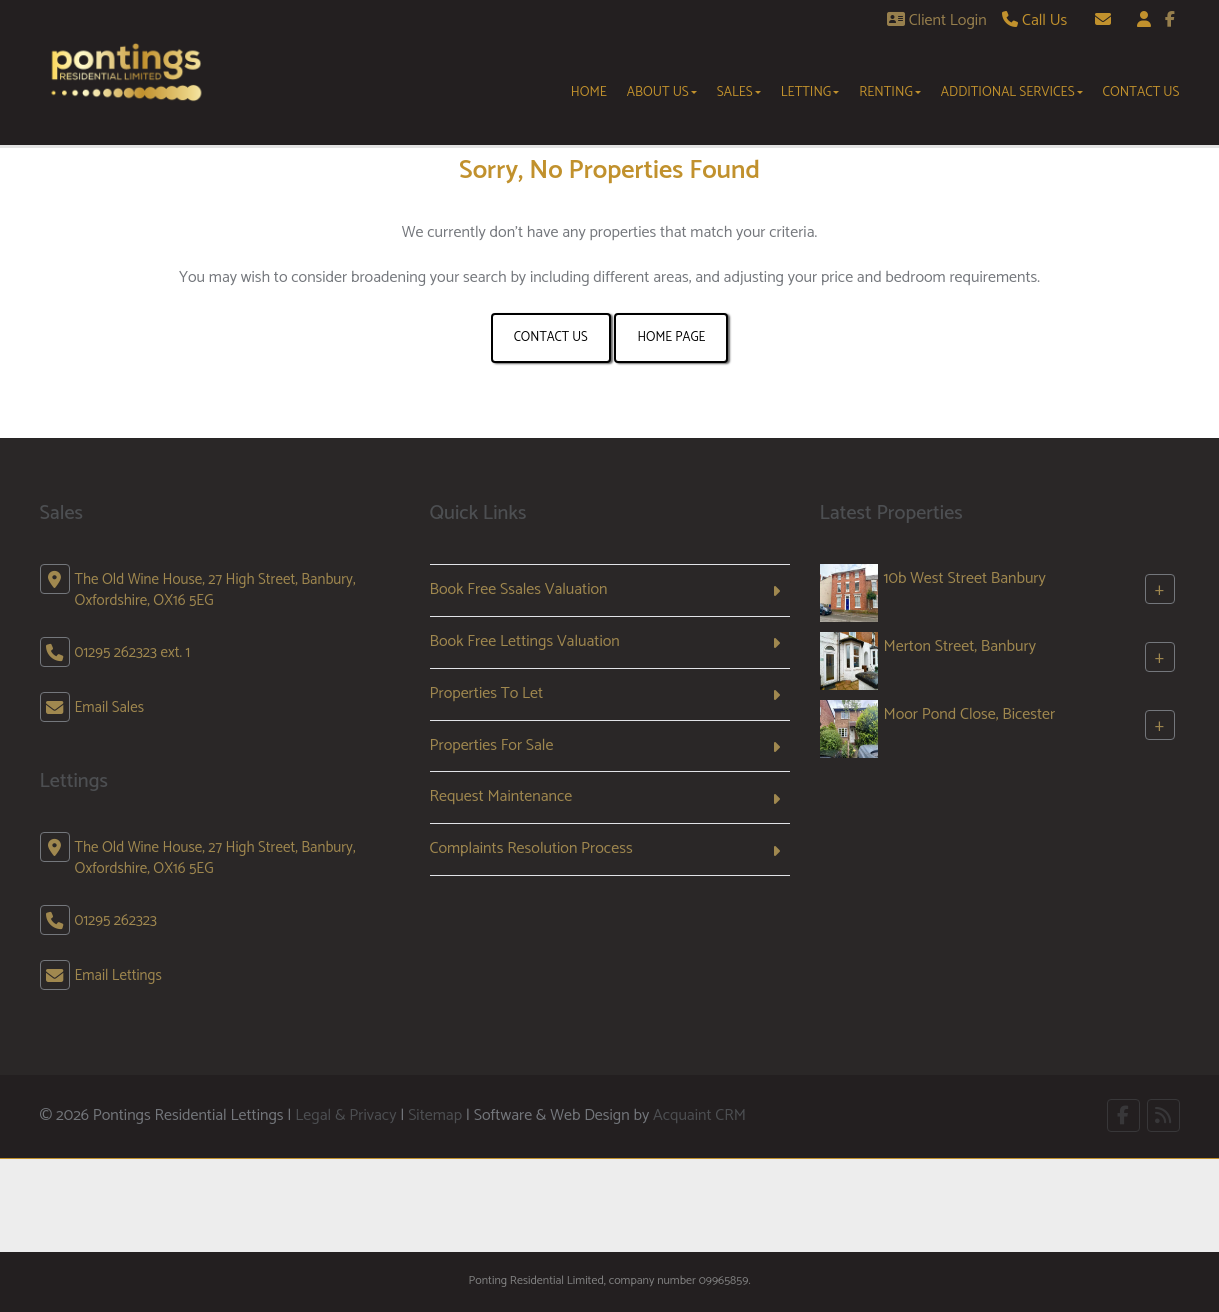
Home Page (671, 337)
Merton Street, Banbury (960, 646)
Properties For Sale (492, 745)
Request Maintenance (501, 796)
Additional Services (1012, 92)
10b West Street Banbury (965, 578)
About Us (662, 92)
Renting (890, 92)
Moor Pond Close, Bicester (970, 714)
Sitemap (435, 1115)
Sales (739, 92)
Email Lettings (118, 975)
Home (589, 92)
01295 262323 (116, 920)
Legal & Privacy (345, 1115)
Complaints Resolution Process (531, 848)
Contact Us (1141, 92)
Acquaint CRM (699, 1115)
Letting (810, 92)
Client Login (937, 20)
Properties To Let (487, 693)
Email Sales (110, 707)
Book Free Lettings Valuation (525, 641)
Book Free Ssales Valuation (519, 589)
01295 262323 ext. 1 (133, 652)
